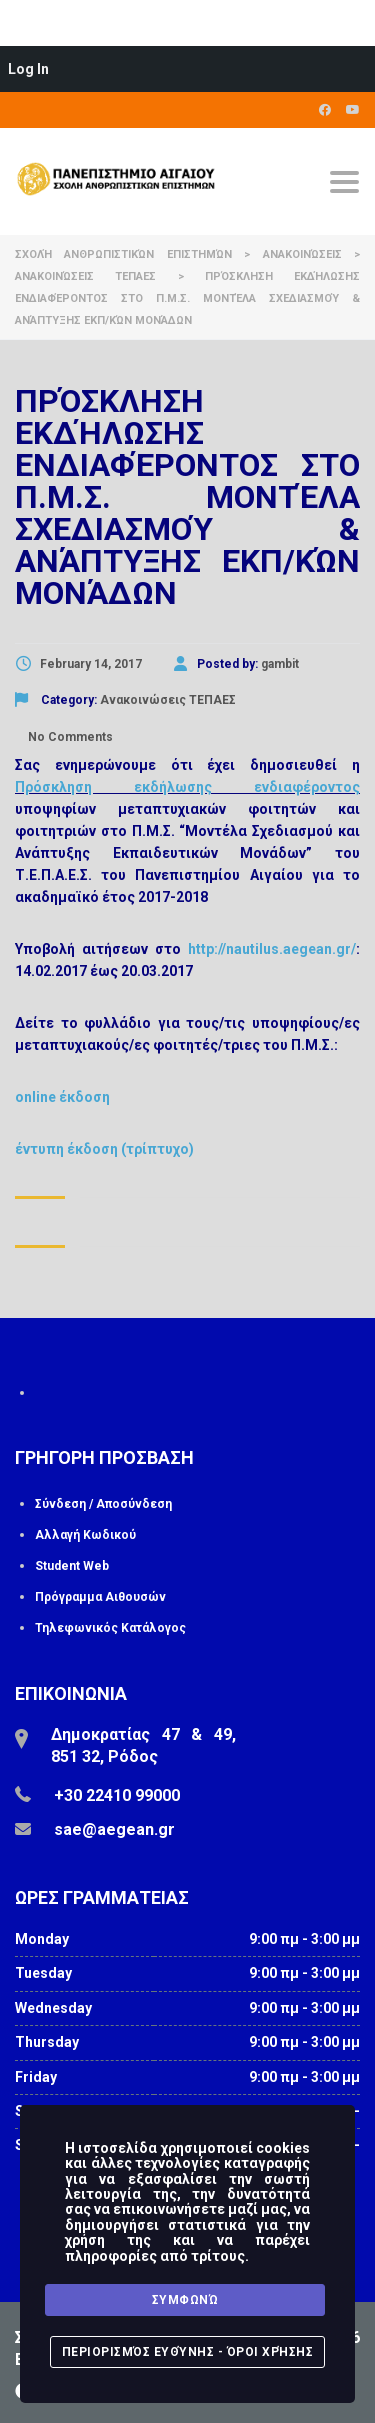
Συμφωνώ (185, 2300)
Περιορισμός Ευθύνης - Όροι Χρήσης (188, 2352)
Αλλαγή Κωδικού (85, 1535)
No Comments (69, 737)
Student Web (72, 1566)
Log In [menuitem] (28, 69)
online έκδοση (62, 1097)
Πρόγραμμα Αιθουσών (100, 1597)
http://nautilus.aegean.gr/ (272, 949)
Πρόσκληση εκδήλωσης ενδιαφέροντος (187, 787)
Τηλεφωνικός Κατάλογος (110, 1628)
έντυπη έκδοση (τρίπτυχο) (104, 1149)
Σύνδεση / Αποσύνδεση (103, 1504)
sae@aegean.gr (114, 1829)
